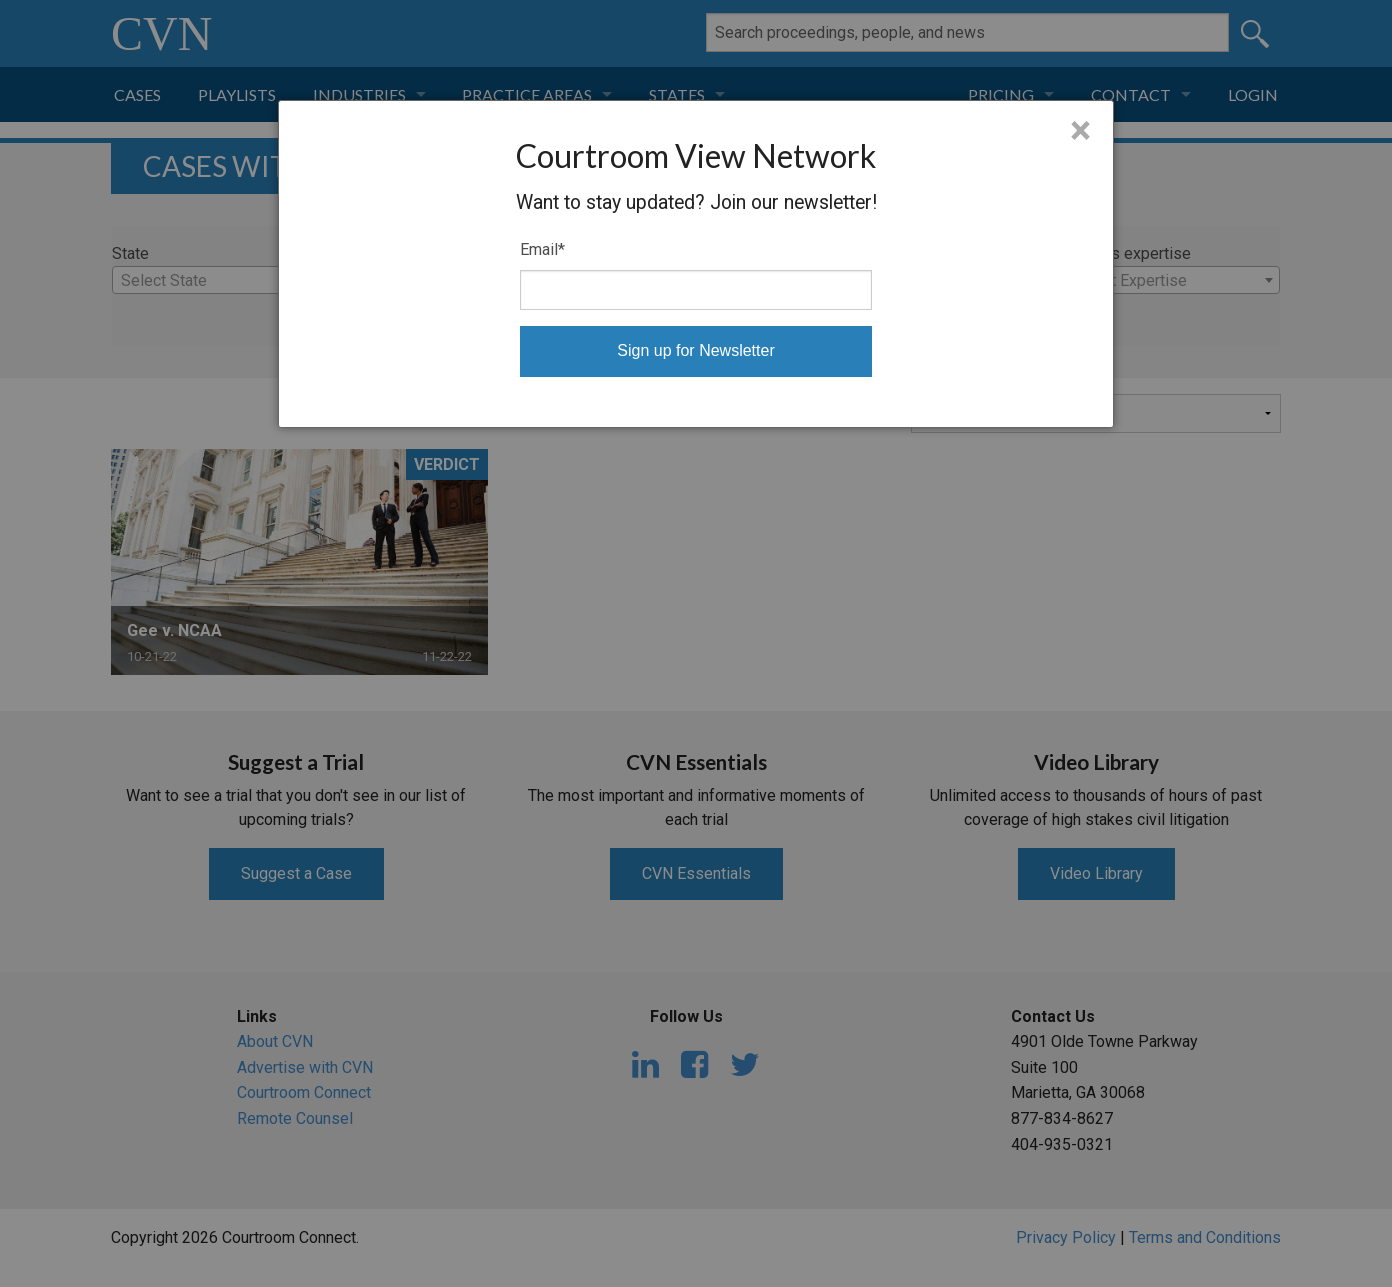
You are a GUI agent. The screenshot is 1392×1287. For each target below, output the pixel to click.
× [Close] (1080, 131)
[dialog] (695, 264)
